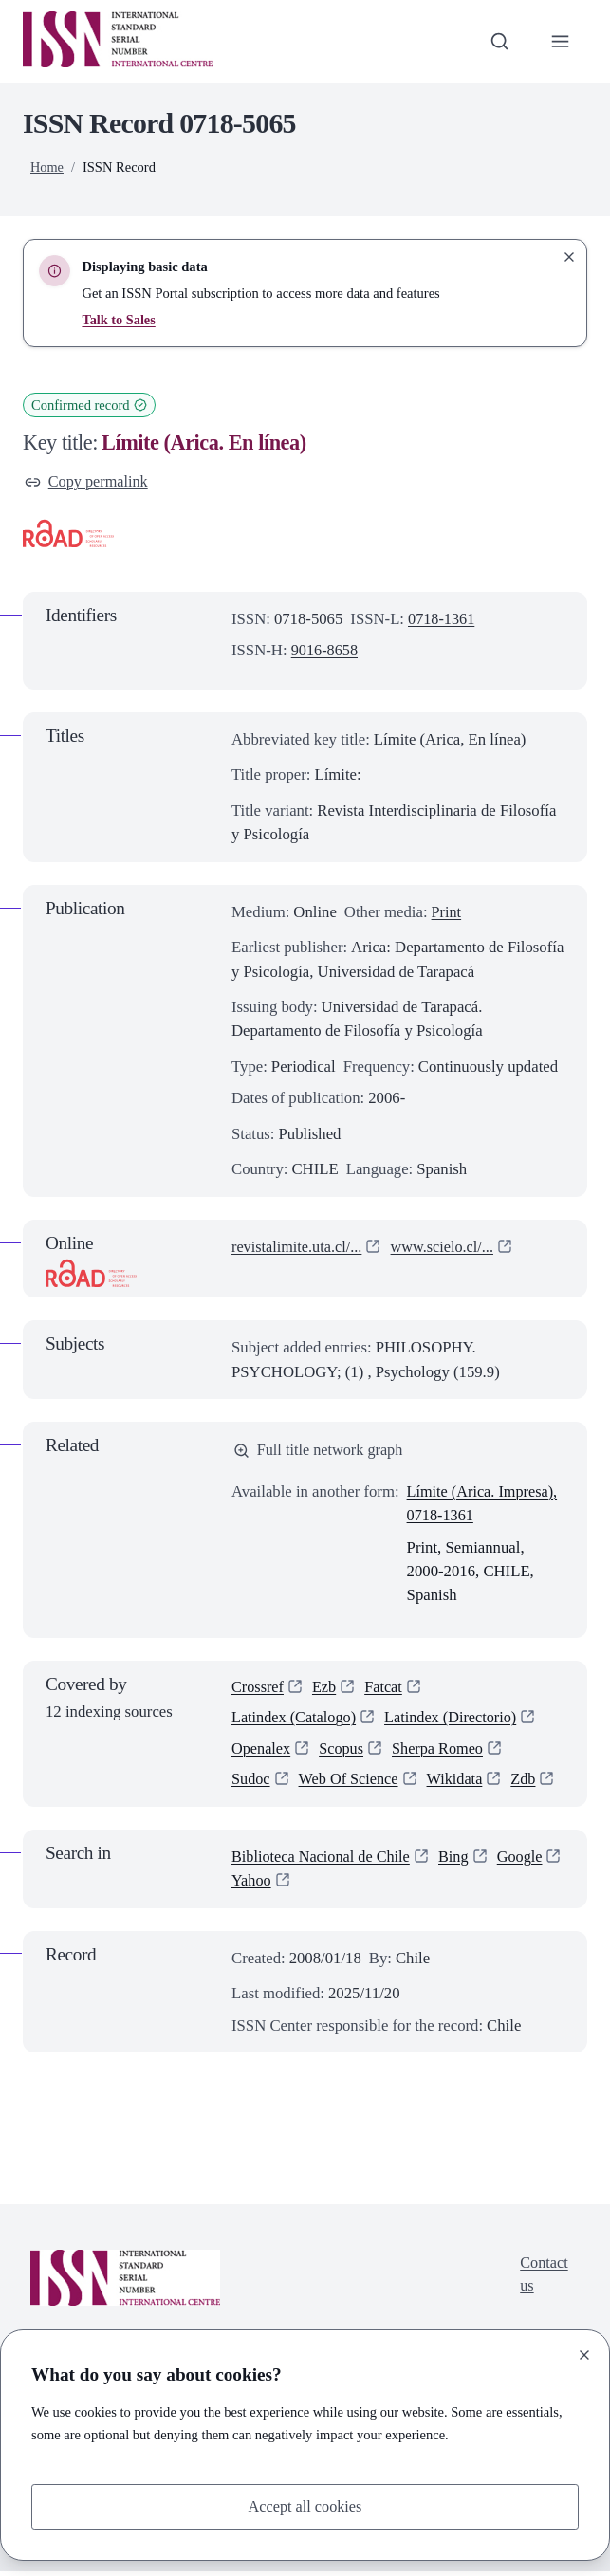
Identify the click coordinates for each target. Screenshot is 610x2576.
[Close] (584, 2354)
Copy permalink (88, 482)
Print (447, 913)
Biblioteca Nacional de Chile (323, 1862)
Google (254, 1886)
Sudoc (251, 1785)
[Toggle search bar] (498, 41)
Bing (459, 1862)
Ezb (326, 1690)
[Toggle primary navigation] (560, 41)
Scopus (343, 1753)
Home (47, 167)
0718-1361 (442, 620)
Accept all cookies (305, 2506)
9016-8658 (325, 651)
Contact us (543, 2281)
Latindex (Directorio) (456, 1721)
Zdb (530, 1785)
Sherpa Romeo (442, 1753)
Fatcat (386, 1690)
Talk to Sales (119, 319)
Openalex (261, 1753)
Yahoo (326, 1886)
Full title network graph (320, 1452)
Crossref (258, 1690)
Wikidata (460, 1785)
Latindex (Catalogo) (295, 1721)
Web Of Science (351, 1785)
